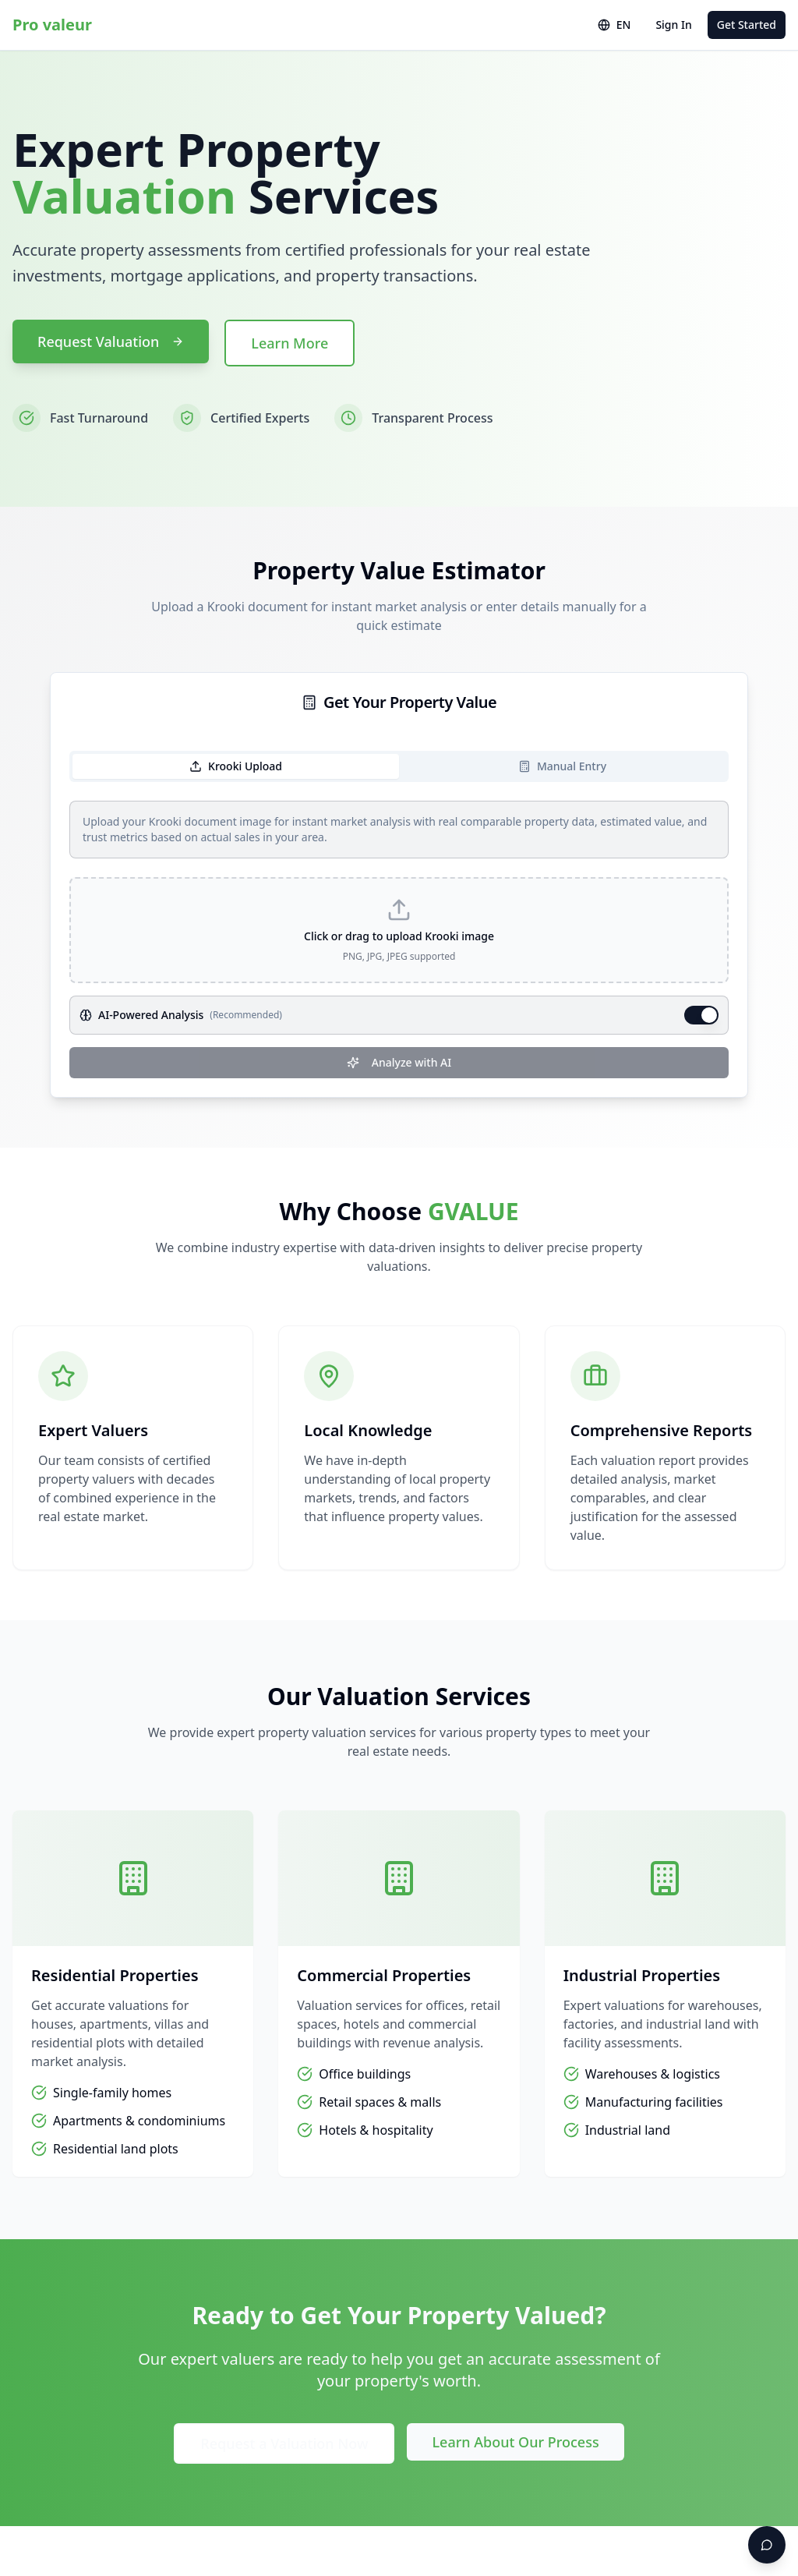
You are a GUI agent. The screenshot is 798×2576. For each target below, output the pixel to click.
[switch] (701, 1015)
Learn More (289, 343)
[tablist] (399, 766)
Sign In (673, 24)
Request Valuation (110, 341)
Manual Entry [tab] (562, 766)
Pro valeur (52, 24)
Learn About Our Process (515, 2442)
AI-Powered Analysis (150, 1014)
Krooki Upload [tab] (235, 766)
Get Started (746, 24)
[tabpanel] (399, 939)
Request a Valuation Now (284, 2443)
